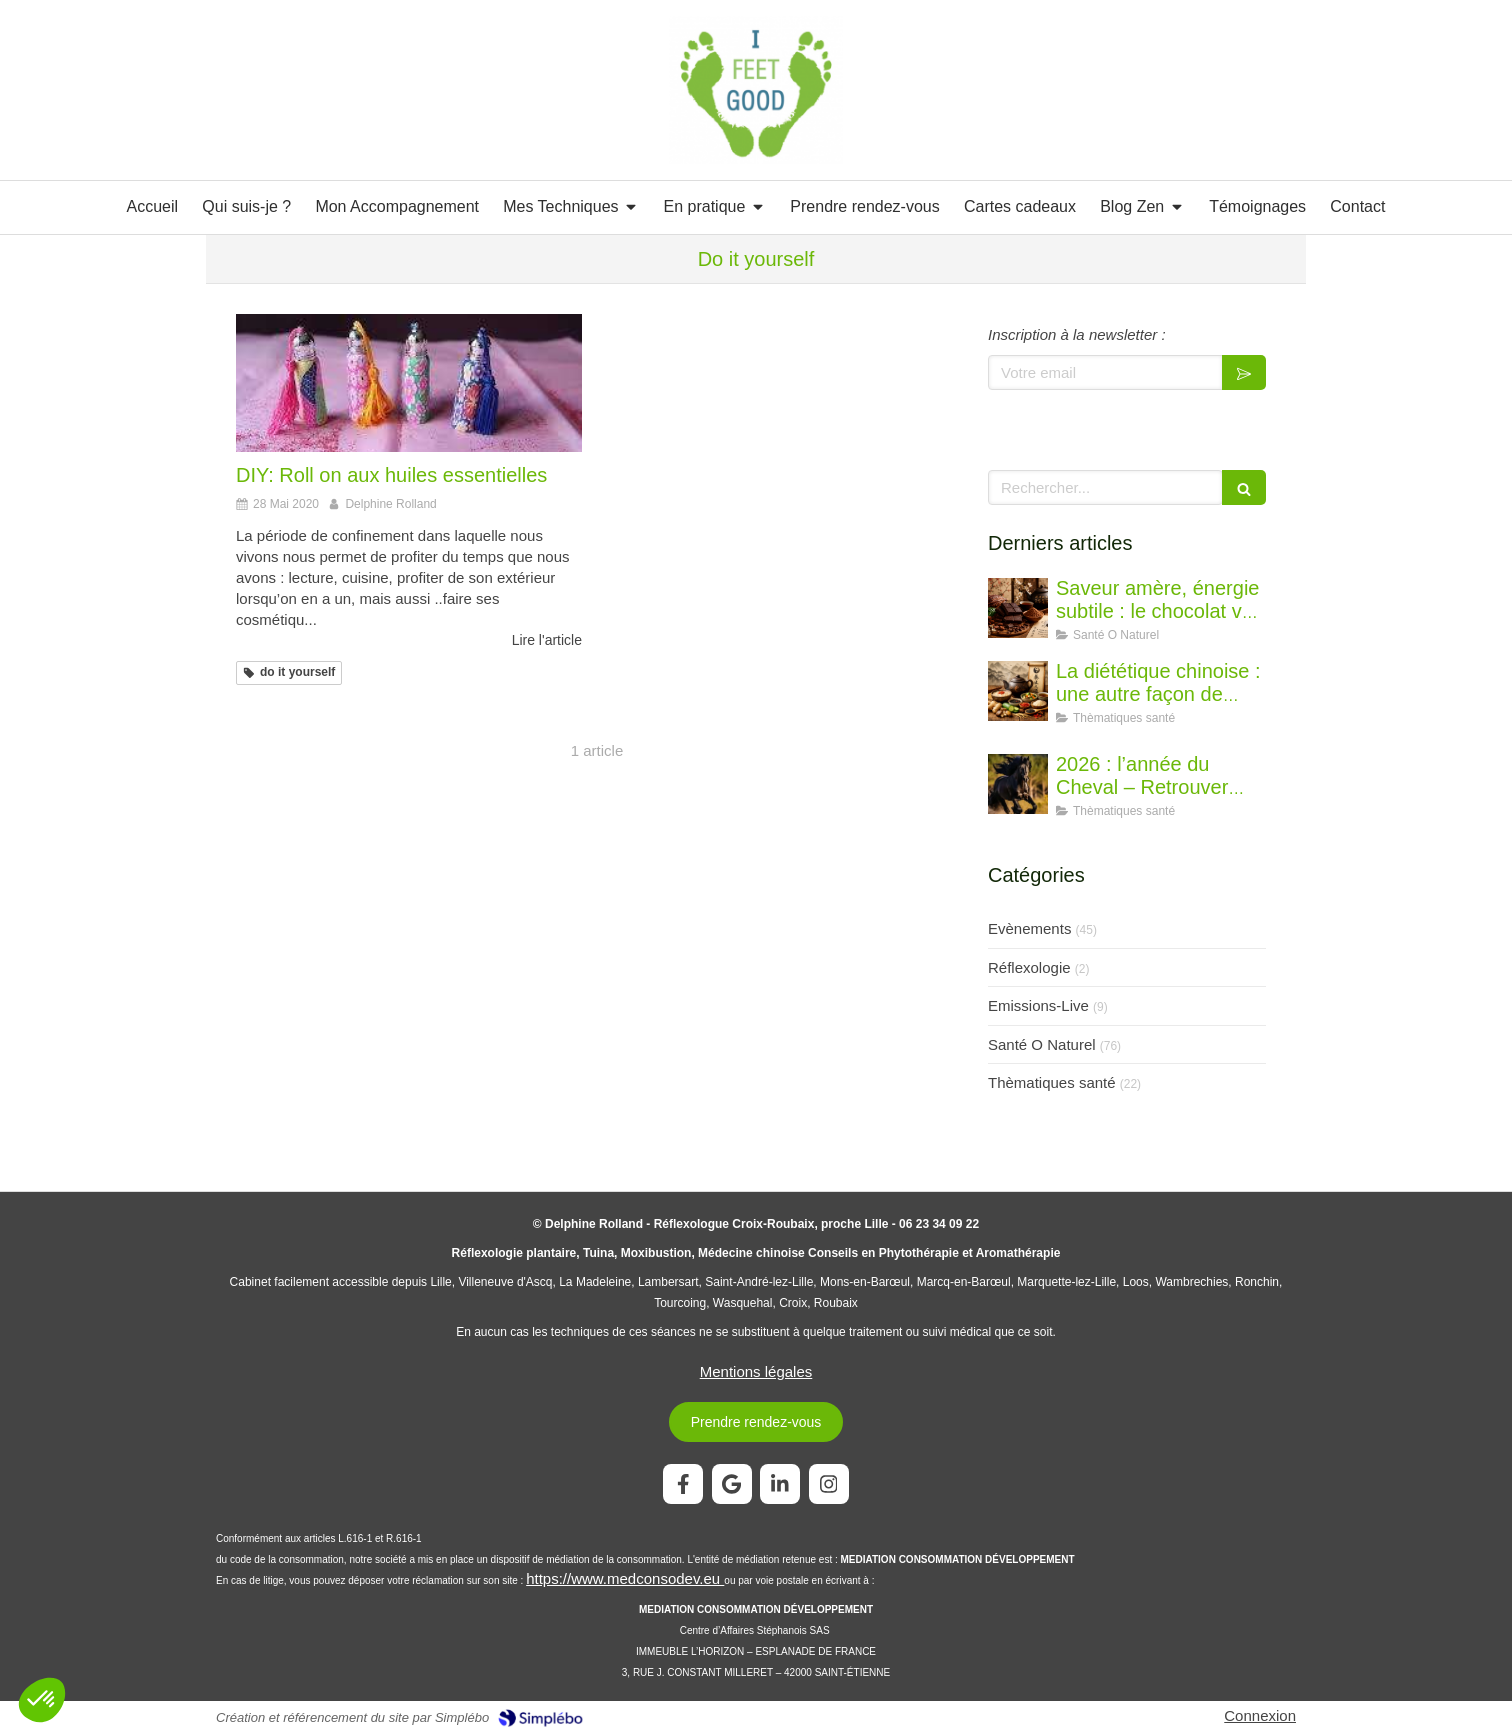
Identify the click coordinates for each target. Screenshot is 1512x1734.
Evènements (1029, 928)
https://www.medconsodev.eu (625, 1578)
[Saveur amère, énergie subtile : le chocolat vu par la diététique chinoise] (1018, 608)
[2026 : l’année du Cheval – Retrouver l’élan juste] (1018, 784)
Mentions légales (756, 1371)
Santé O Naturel (1042, 1044)
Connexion (1260, 1715)
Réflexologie (1029, 967)
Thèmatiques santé (1052, 1082)
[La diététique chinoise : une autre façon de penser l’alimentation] (1018, 691)
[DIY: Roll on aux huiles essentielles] (409, 383)
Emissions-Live (1038, 1005)
